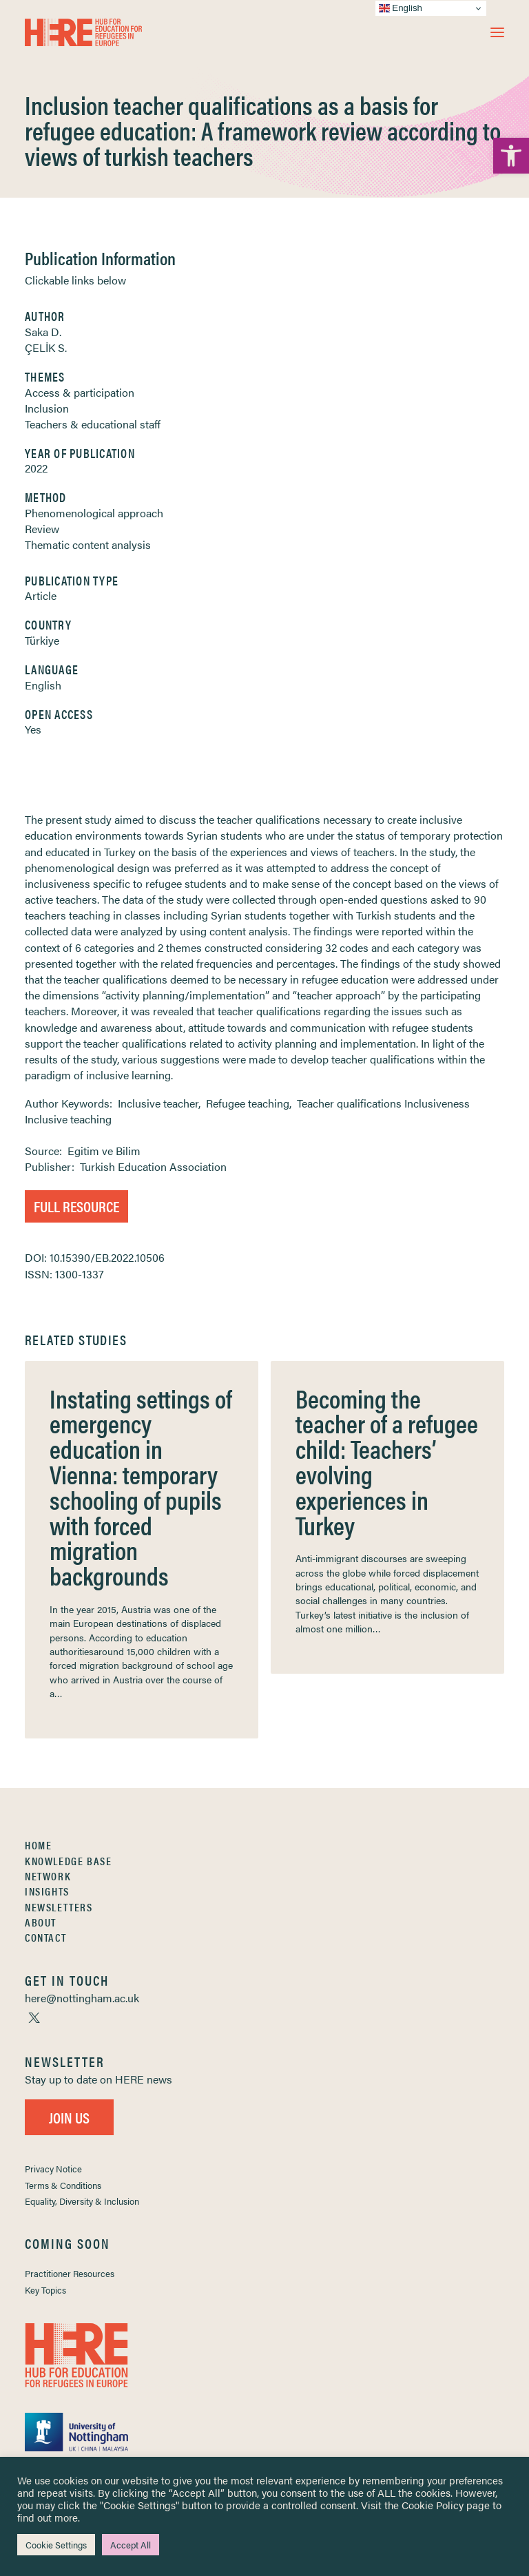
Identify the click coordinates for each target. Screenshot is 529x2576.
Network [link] (48, 1876)
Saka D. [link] (43, 332)
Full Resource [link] (76, 1205)
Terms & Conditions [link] (63, 2185)
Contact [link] (45, 1937)
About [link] (40, 1922)
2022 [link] (36, 468)
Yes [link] (33, 729)
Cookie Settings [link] (56, 2544)
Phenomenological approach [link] (94, 513)
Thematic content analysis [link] (88, 544)
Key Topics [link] (45, 2289)
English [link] (43, 685)
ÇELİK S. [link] (46, 347)
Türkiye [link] (42, 640)
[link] (511, 156)
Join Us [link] (69, 2117)
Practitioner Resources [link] (69, 2273)
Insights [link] (47, 1891)
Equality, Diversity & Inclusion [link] (82, 2201)
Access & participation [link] (79, 392)
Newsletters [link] (59, 1907)
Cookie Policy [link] (433, 2504)
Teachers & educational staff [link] (92, 424)
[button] (497, 32)
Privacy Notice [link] (53, 2168)
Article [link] (40, 595)
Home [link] (38, 1845)
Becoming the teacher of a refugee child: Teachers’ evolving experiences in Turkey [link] (386, 1461)
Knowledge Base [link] (68, 1861)
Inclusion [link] (47, 408)
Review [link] (42, 529)
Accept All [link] (130, 2544)
